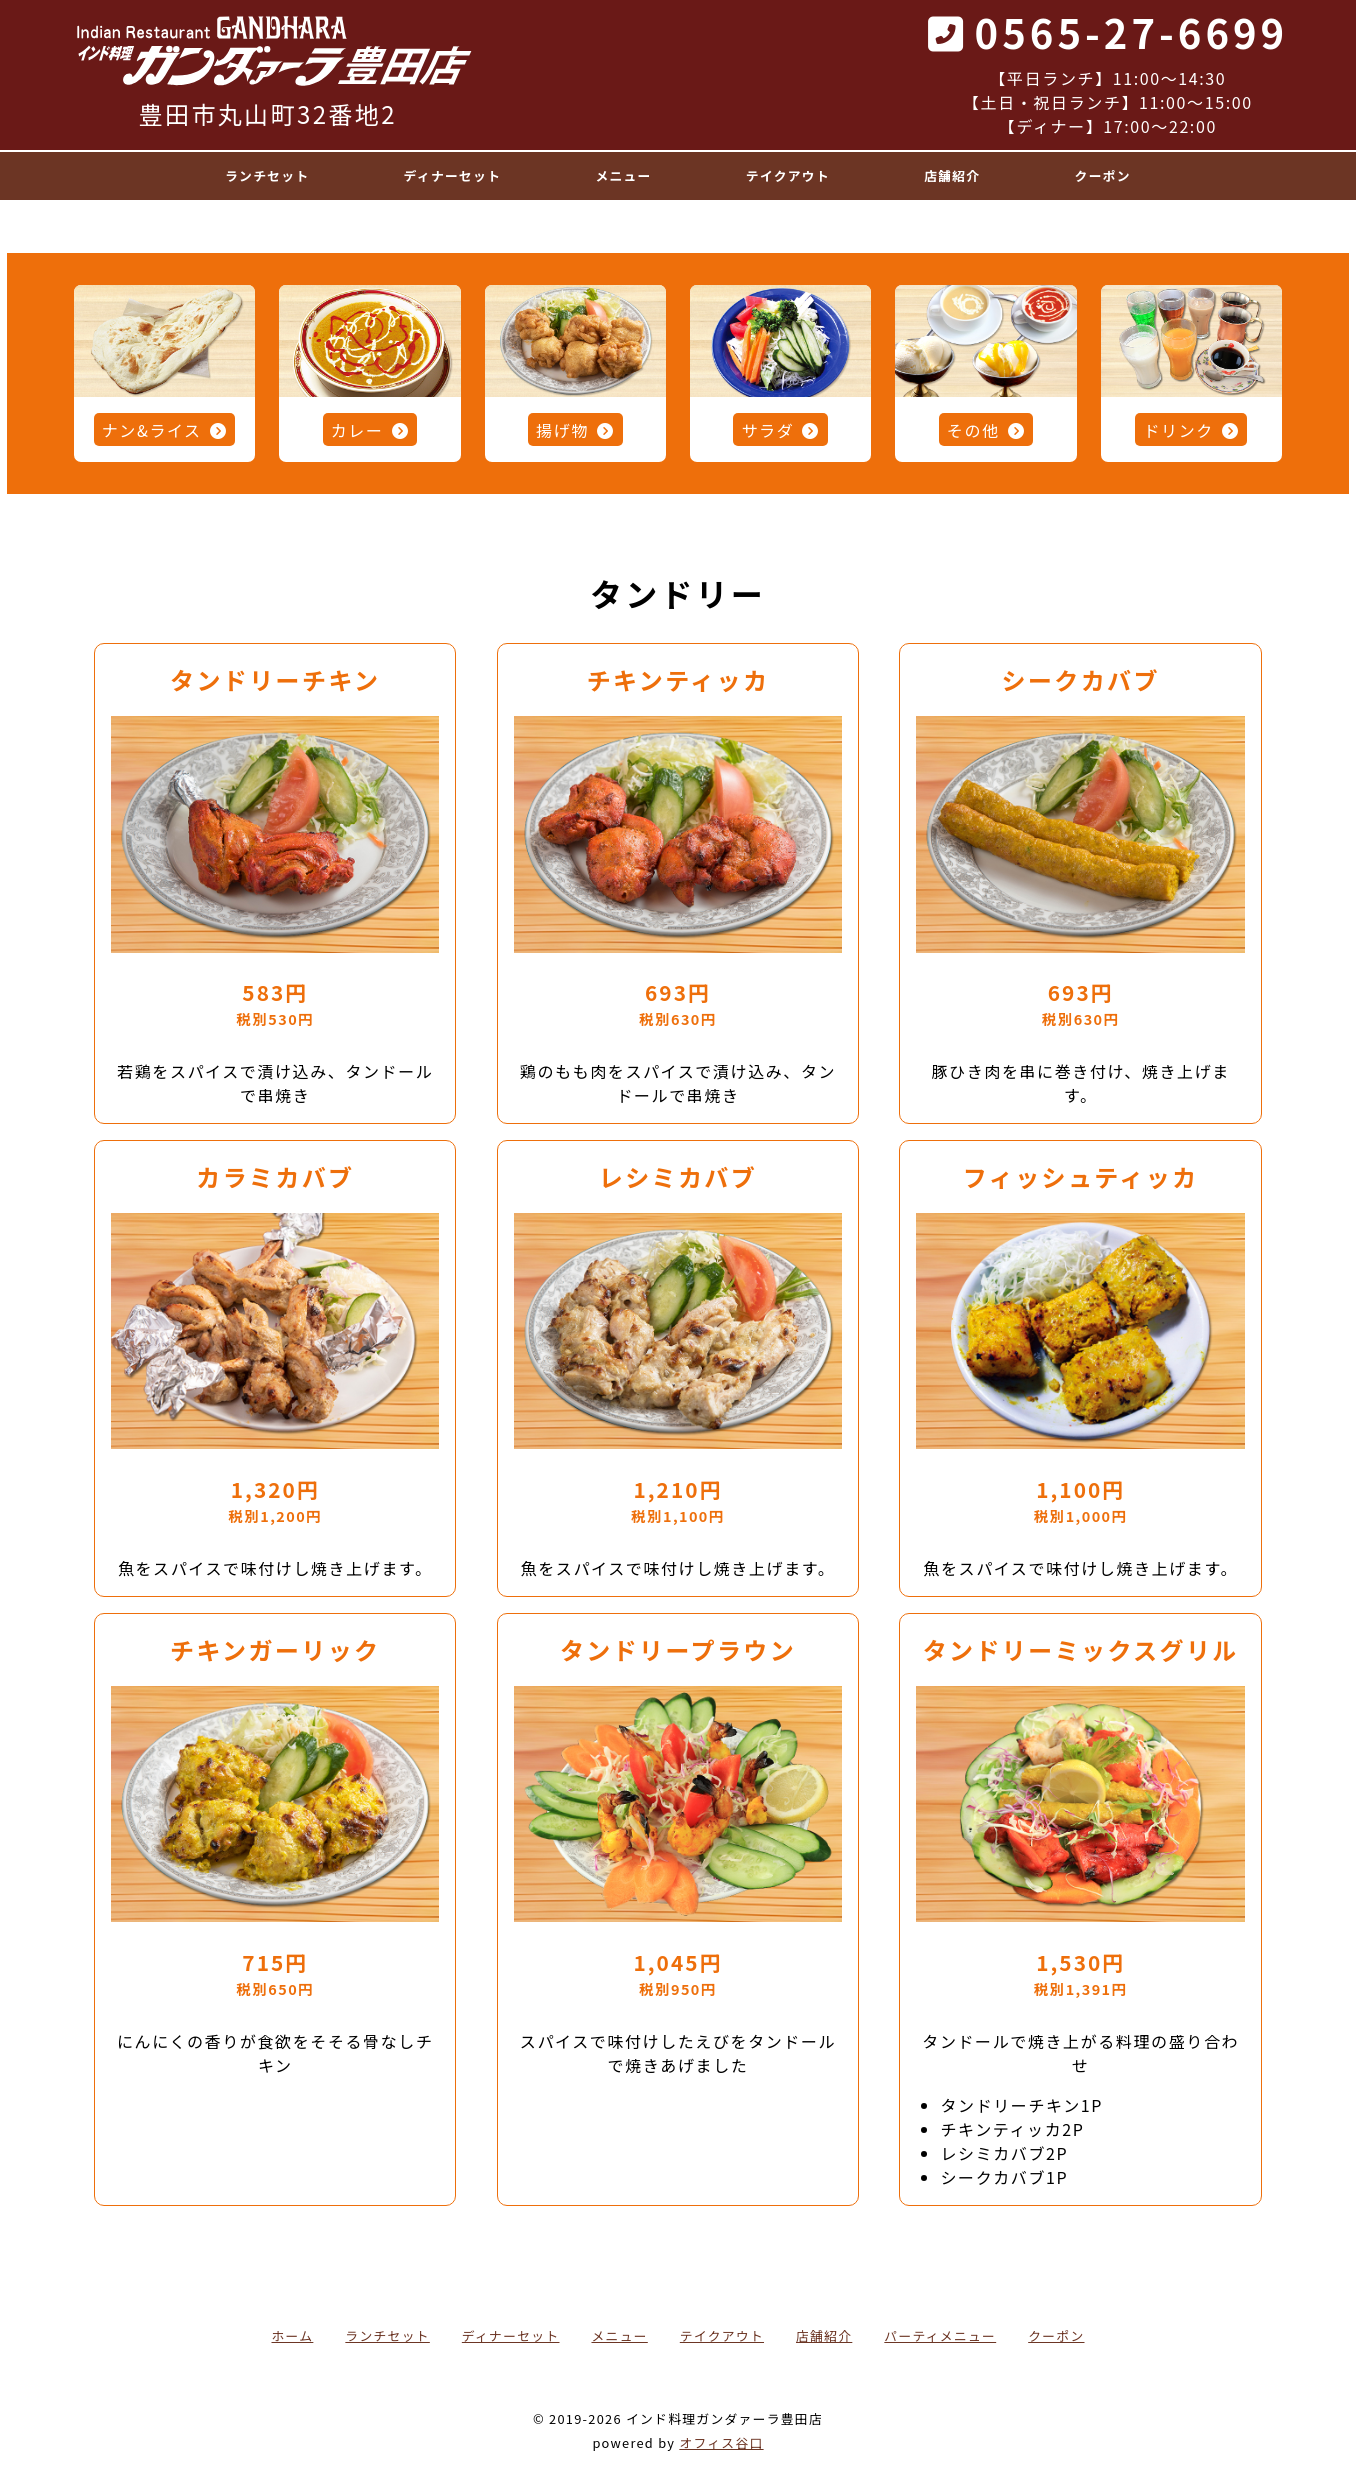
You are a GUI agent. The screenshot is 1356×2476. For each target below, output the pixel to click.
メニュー (619, 2335)
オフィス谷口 (721, 2442)
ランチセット (387, 2335)
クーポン (1056, 2335)
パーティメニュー (940, 2335)
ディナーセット (511, 2335)
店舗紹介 (824, 2335)
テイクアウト (722, 2335)
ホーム (293, 2335)
